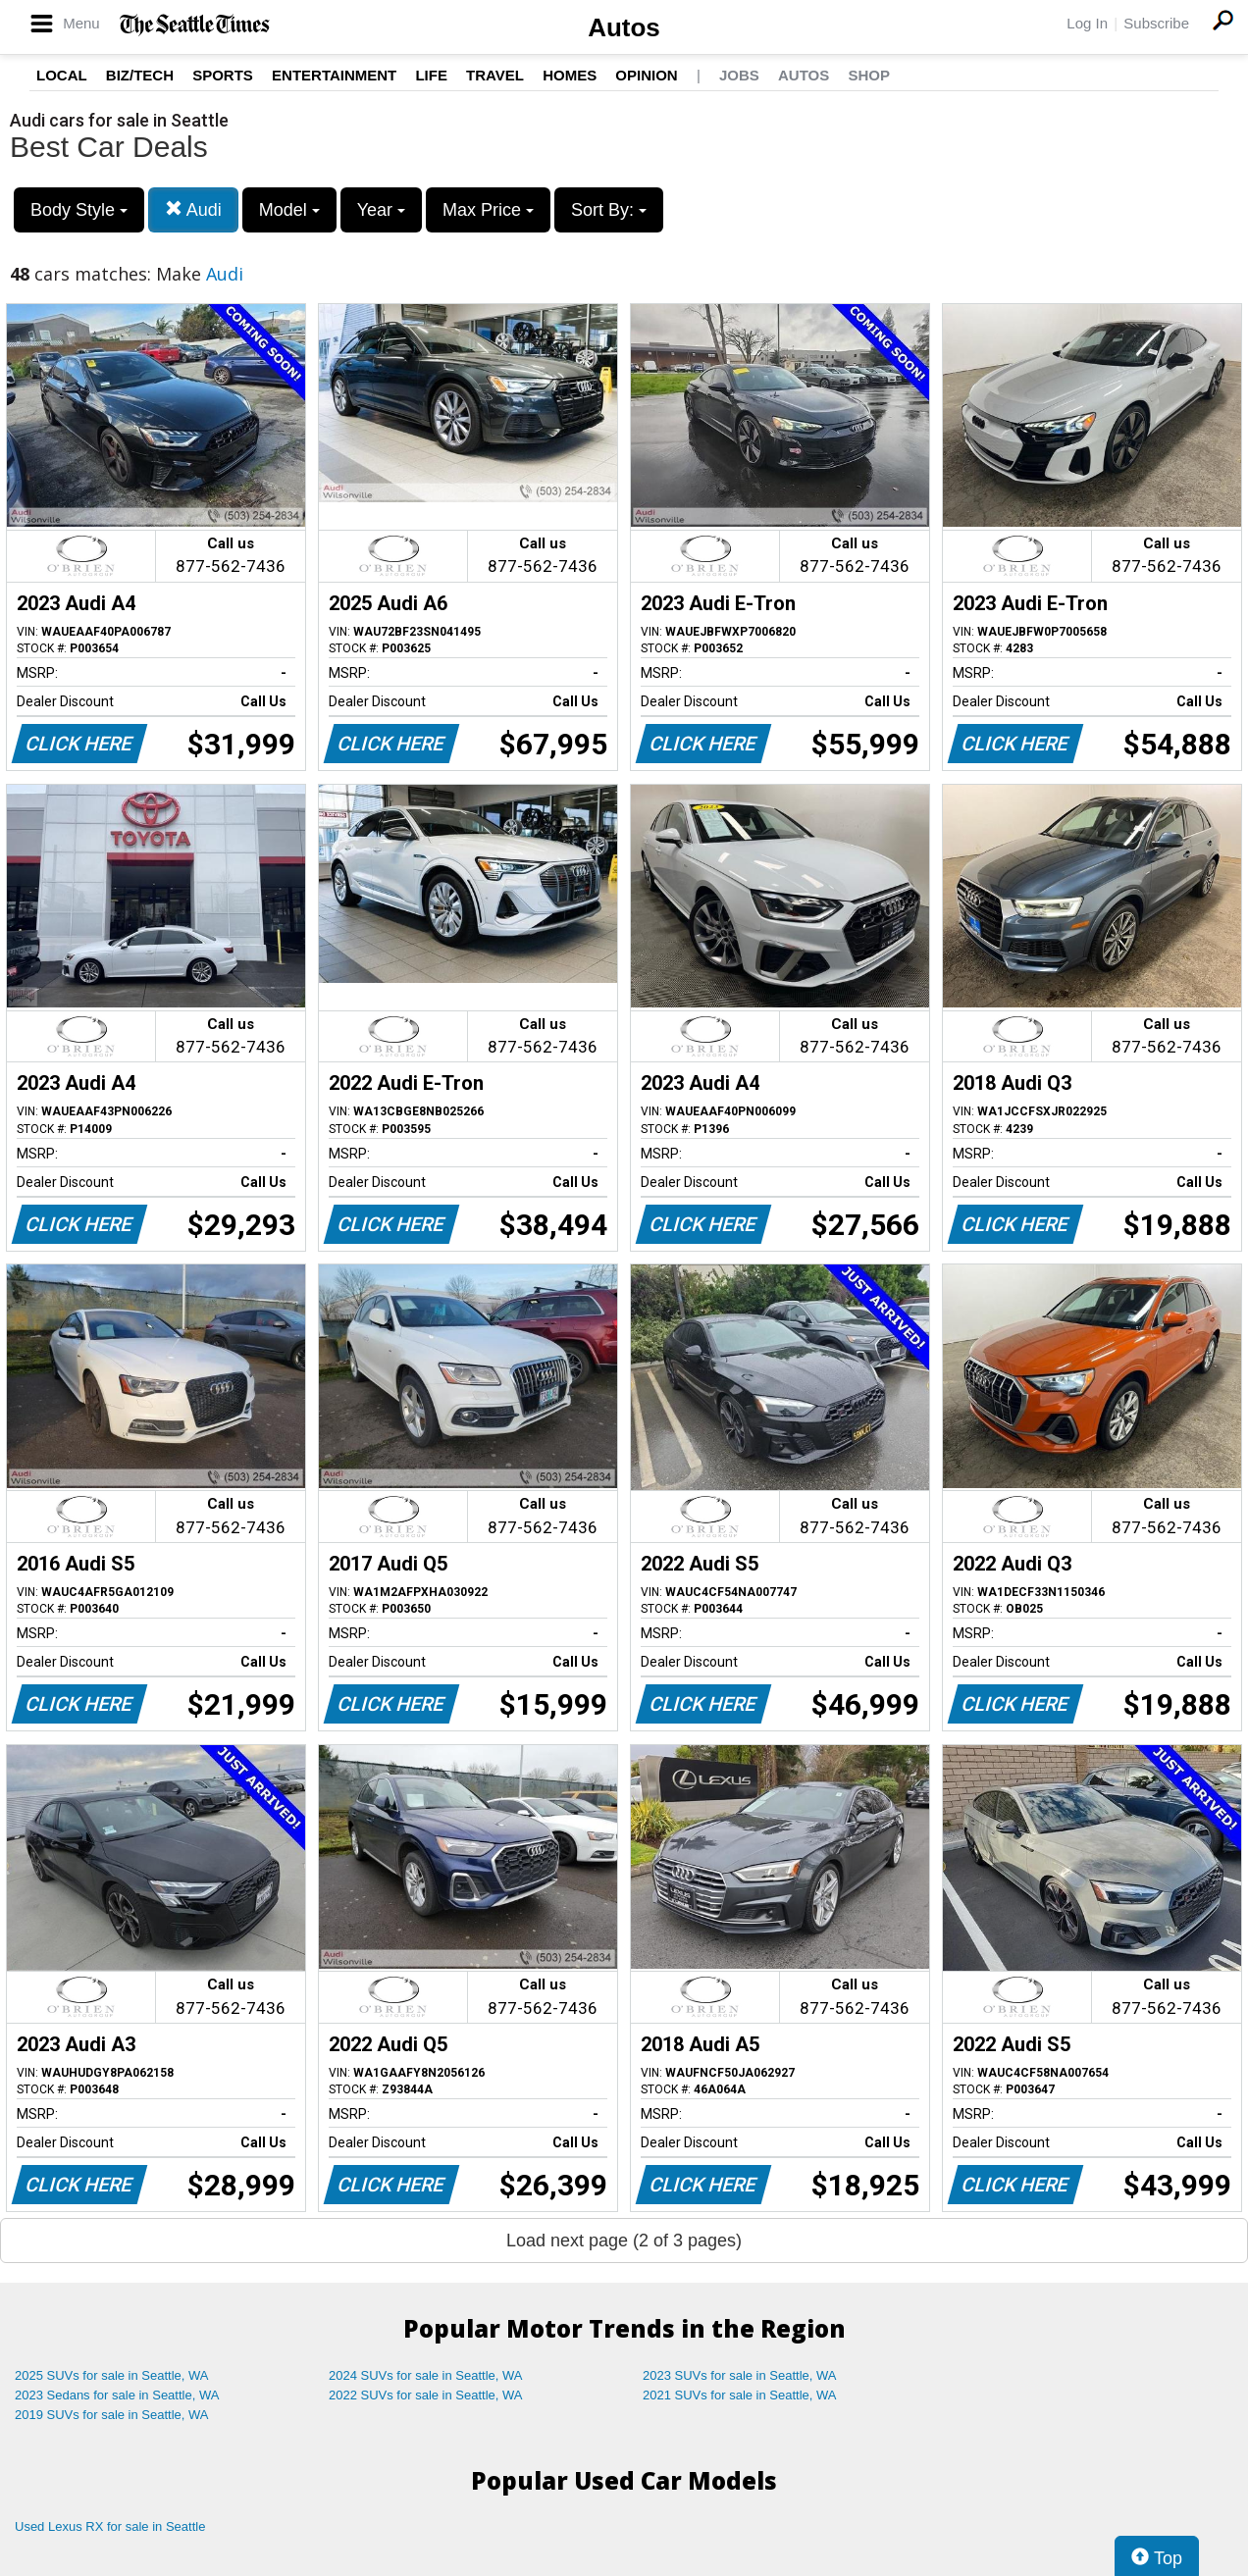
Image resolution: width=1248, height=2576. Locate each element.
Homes (570, 75)
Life (431, 75)
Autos (624, 27)
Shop (869, 75)
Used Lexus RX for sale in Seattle (110, 2526)
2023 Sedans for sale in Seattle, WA (117, 2395)
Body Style (79, 210)
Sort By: (609, 210)
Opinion (646, 75)
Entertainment (334, 75)
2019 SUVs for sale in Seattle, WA (112, 2414)
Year (381, 210)
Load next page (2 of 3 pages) (624, 2240)
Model (289, 210)
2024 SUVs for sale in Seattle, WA (426, 2375)
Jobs (739, 75)
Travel (495, 75)
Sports (222, 75)
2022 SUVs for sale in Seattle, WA (426, 2395)
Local (61, 75)
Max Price (488, 210)
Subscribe (1156, 23)
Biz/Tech (140, 75)
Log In (1087, 23)
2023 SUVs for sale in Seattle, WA (740, 2375)
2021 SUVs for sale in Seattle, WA (740, 2395)
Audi (193, 209)
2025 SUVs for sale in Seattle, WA (112, 2375)
